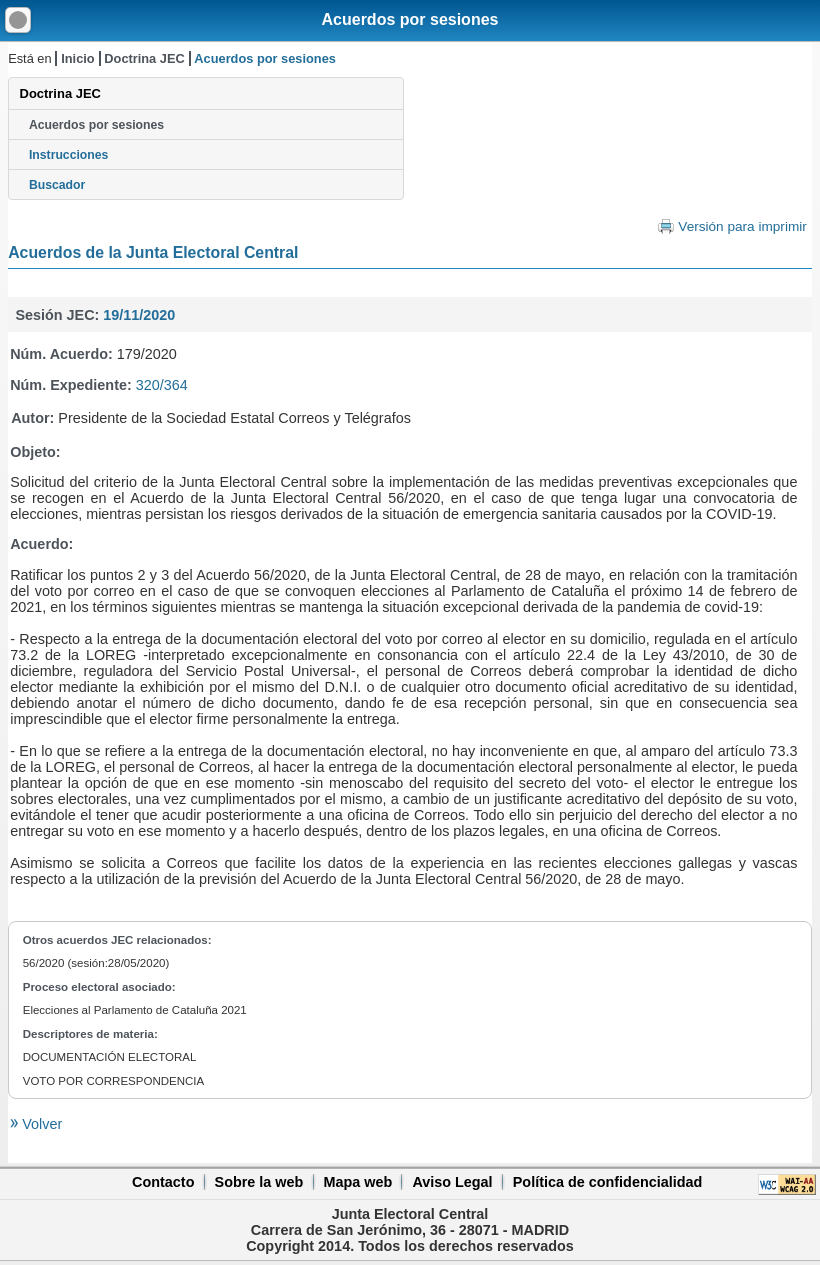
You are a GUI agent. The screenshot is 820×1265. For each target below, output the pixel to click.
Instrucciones (69, 155)
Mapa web (357, 1182)
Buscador (57, 185)
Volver (40, 1124)
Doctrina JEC (144, 58)
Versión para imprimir (742, 226)
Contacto (163, 1182)
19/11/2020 (139, 315)
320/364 (162, 385)
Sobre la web (259, 1182)
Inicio (77, 58)
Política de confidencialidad (608, 1182)
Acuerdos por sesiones (410, 19)
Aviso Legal (452, 1182)
